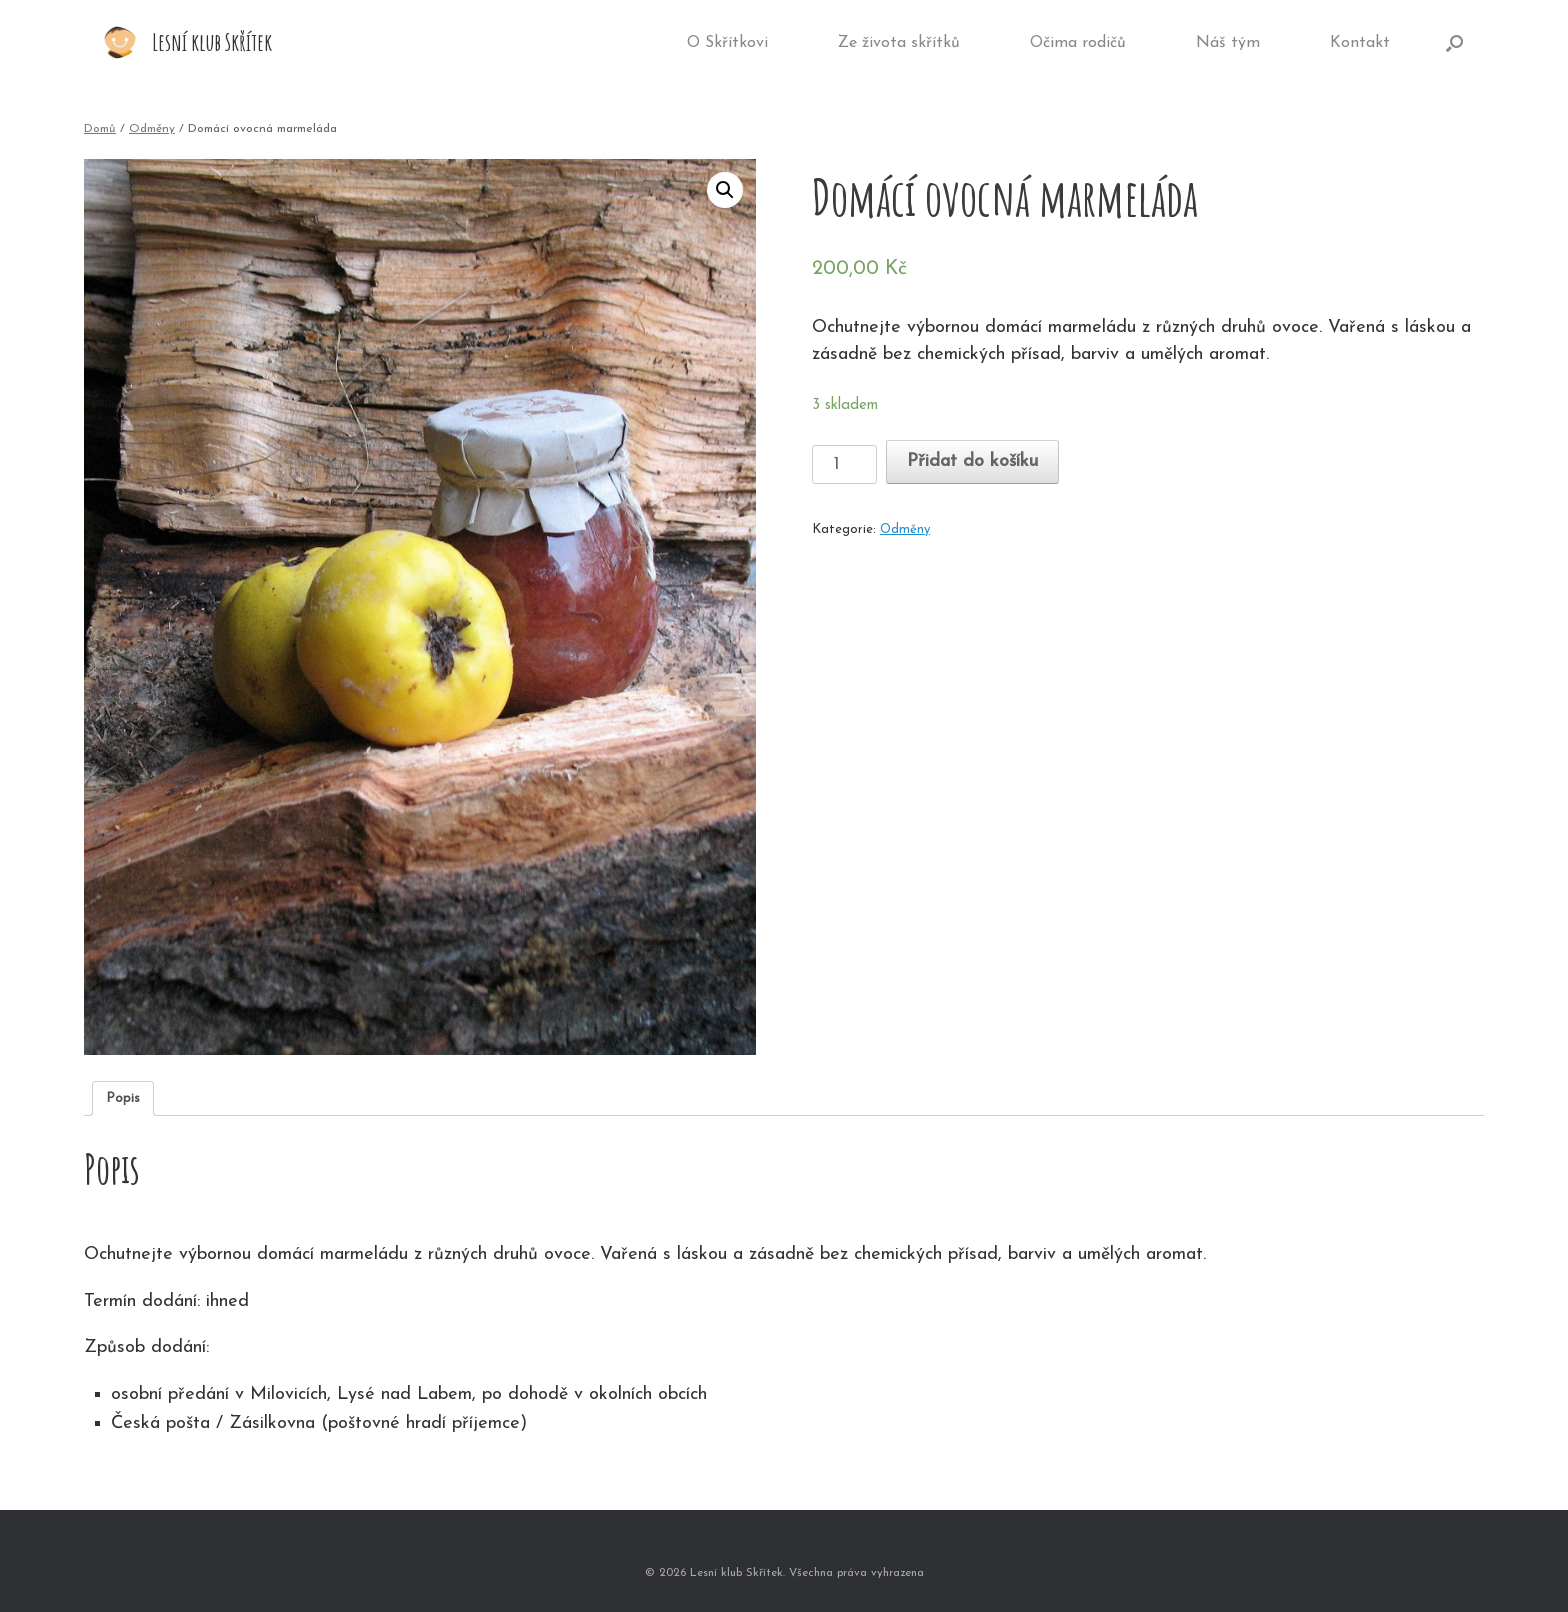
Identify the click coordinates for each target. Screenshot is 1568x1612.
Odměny (152, 129)
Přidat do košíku (972, 461)
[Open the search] (1454, 43)
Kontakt (1360, 43)
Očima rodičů (1078, 43)
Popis (123, 1098)
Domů (100, 129)
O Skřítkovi (727, 43)
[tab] (123, 1098)
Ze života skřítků (899, 43)
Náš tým (1228, 43)
